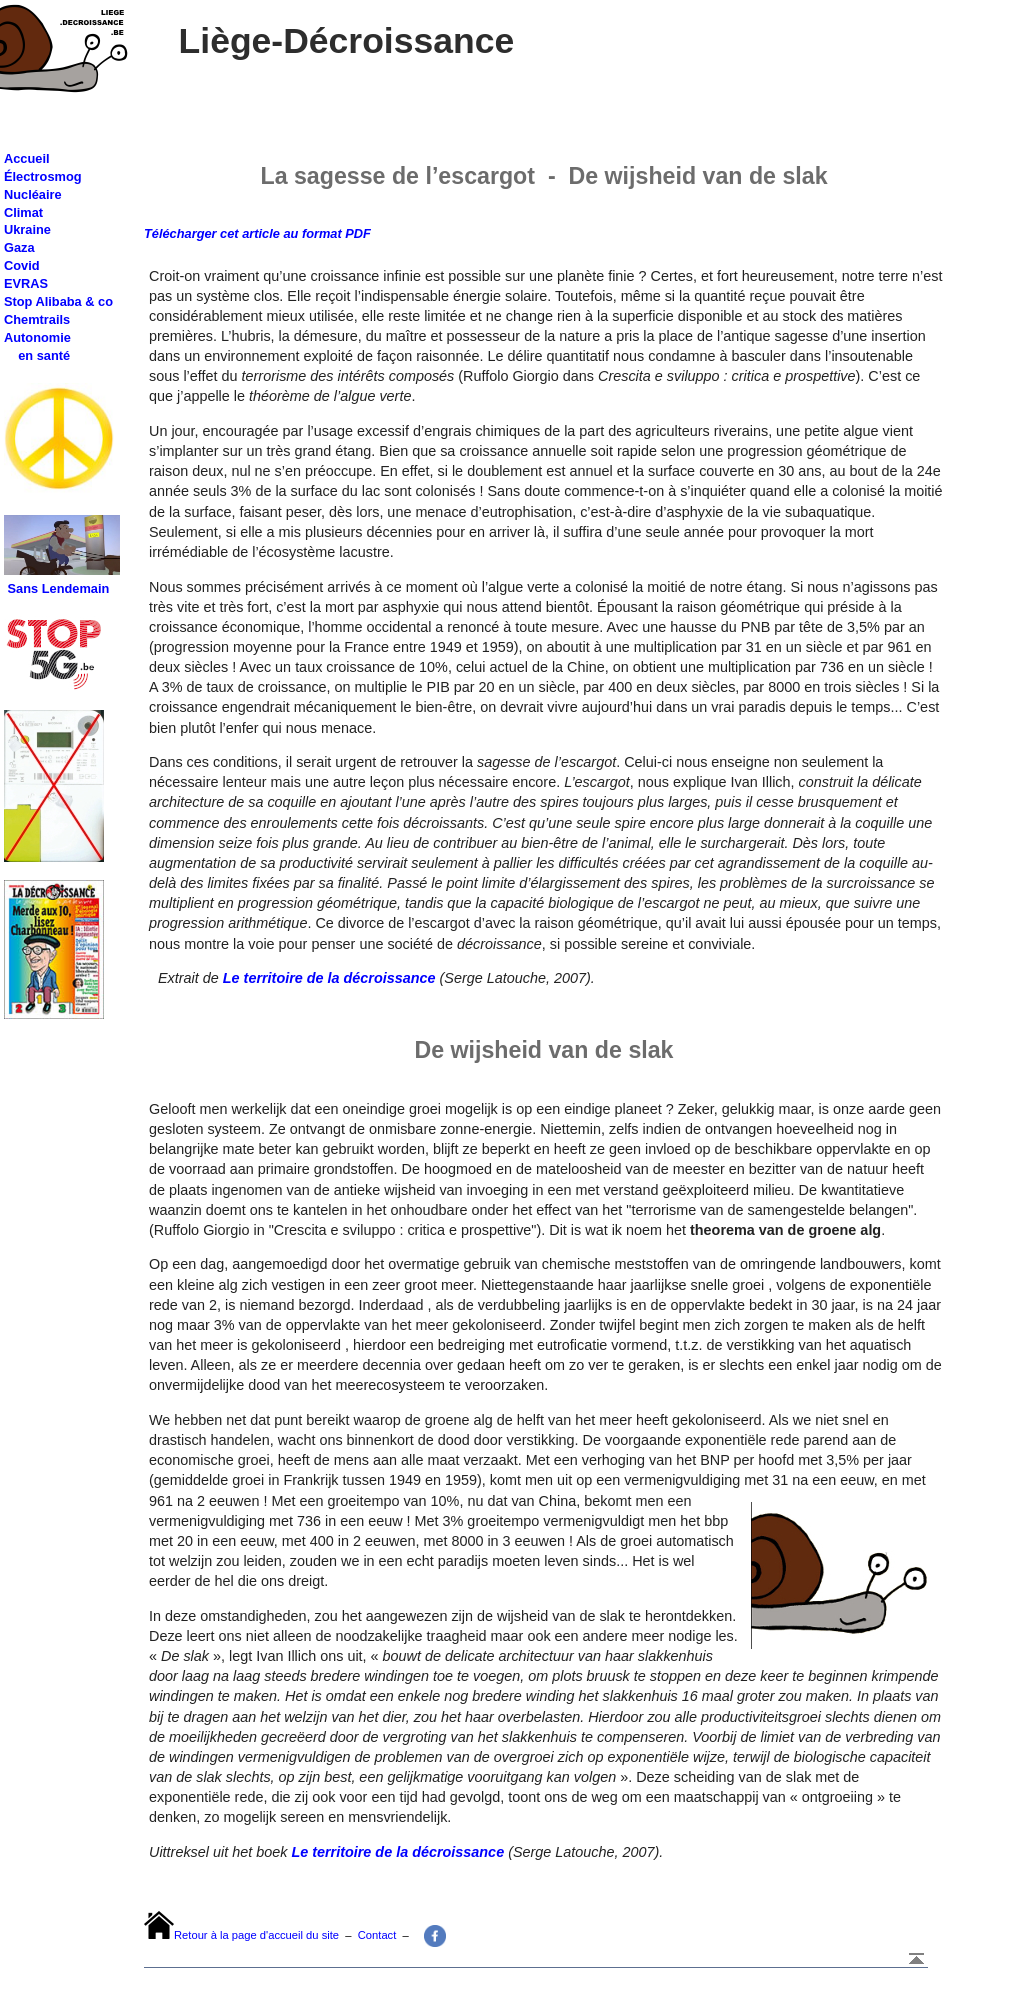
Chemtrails (37, 319)
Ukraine (27, 229)
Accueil (27, 158)
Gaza (19, 247)
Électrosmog (43, 176)
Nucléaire (33, 194)
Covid (22, 265)
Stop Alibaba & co (58, 301)
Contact (377, 1935)
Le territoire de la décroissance (329, 978)
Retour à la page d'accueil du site (256, 1935)
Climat (23, 212)
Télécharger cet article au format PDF (257, 233)
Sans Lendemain (59, 588)
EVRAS (26, 283)
